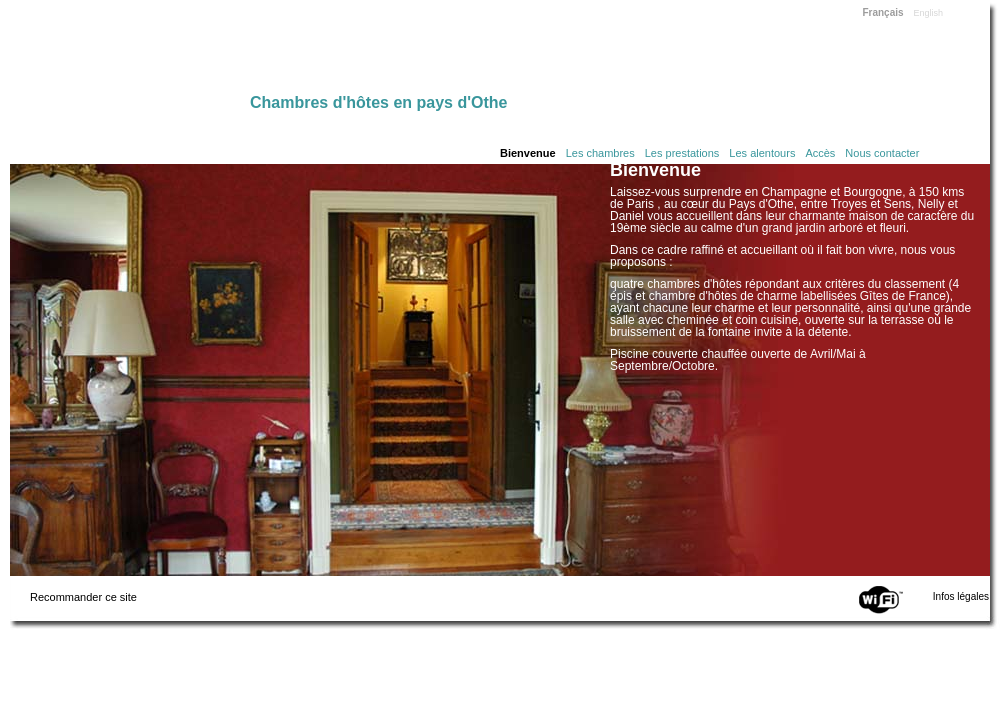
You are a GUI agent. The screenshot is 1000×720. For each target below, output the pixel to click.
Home (130, 52)
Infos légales (961, 596)
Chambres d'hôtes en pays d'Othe (378, 102)
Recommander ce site (83, 597)
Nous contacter (882, 153)
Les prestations (682, 153)
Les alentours (762, 153)
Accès (820, 153)
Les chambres (600, 153)
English (929, 13)
